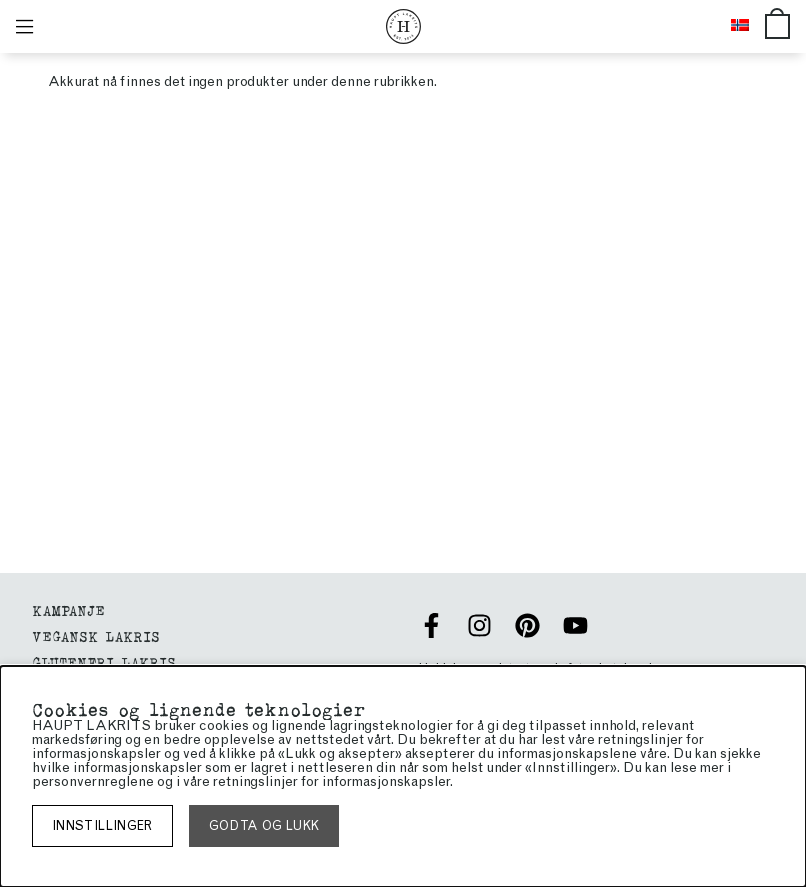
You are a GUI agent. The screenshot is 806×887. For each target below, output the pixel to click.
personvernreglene (93, 781)
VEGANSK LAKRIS (96, 635)
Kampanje (68, 609)
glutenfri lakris (104, 661)
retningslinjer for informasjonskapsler (331, 781)
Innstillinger (102, 825)
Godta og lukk (264, 825)
